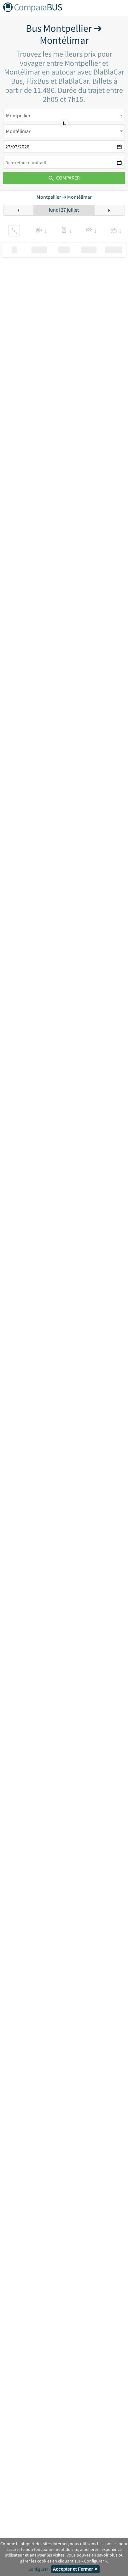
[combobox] (64, 115)
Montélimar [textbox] (18, 131)
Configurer (38, 2569)
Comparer (64, 178)
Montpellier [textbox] (18, 115)
